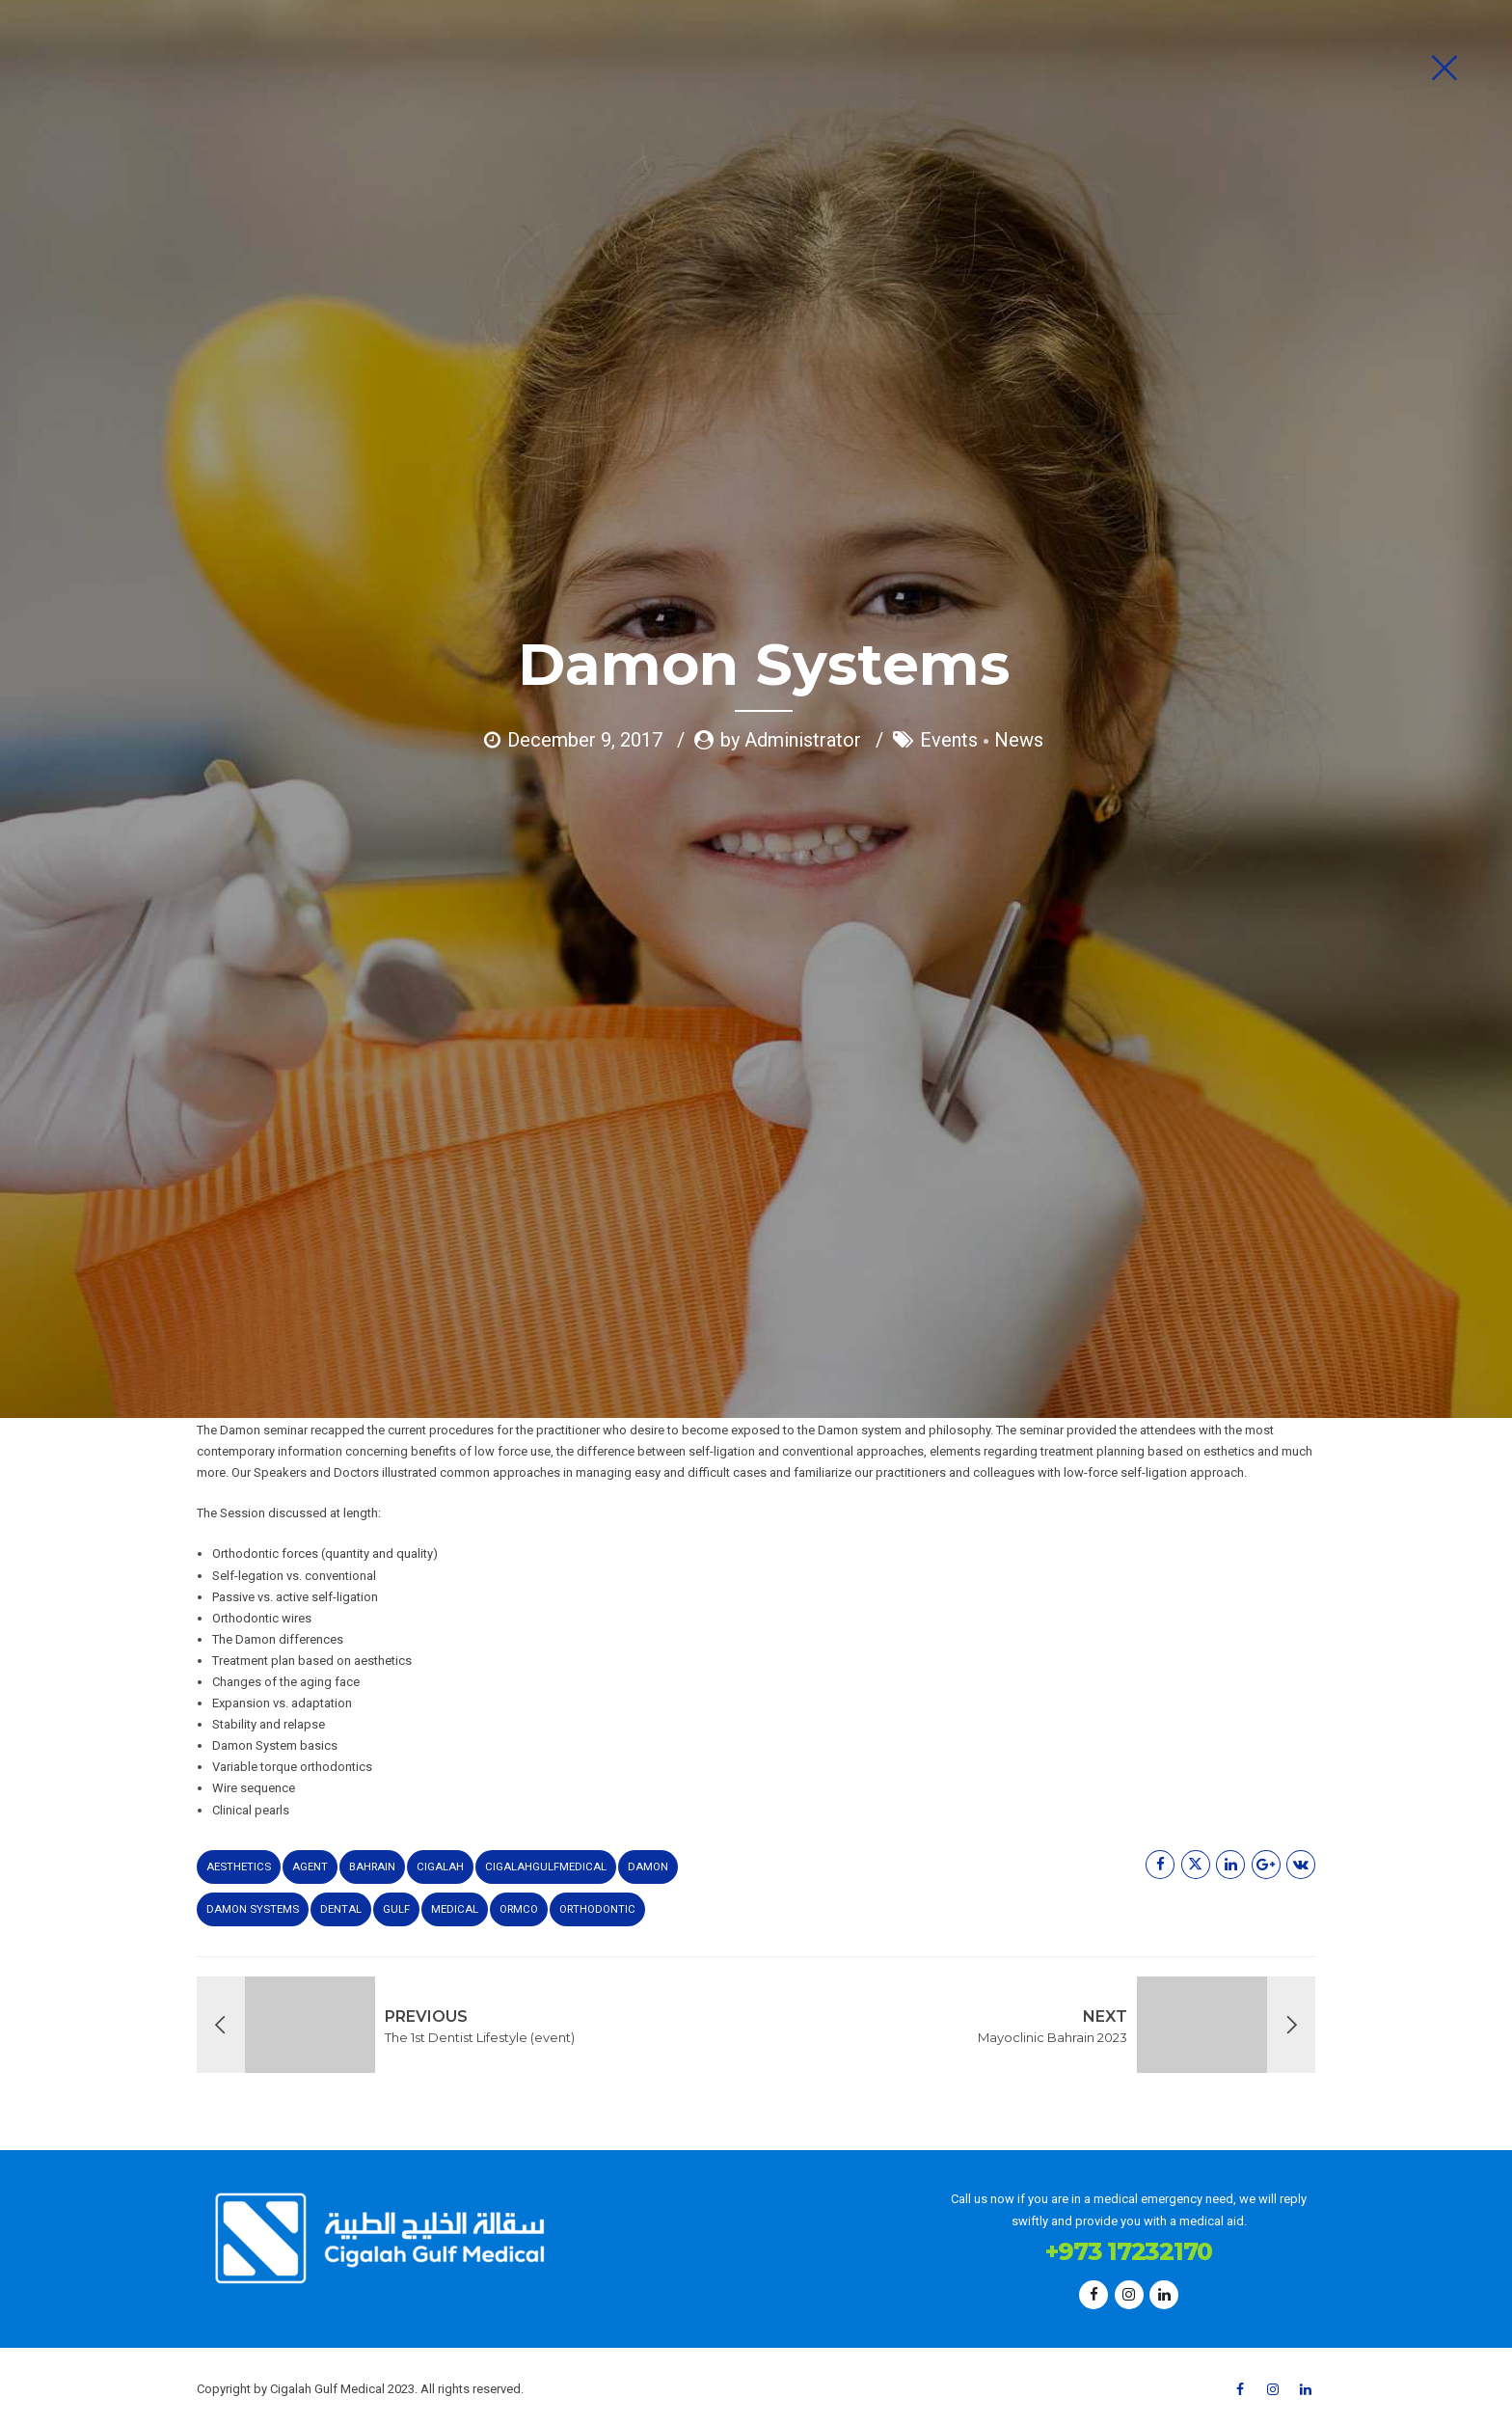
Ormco (519, 1909)
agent (310, 1866)
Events (949, 370)
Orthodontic (597, 1909)
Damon (648, 1866)
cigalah (440, 1866)
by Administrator (790, 370)
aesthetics (238, 1866)
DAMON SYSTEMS (252, 1909)
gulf (396, 1909)
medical (454, 1909)
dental (341, 1909)
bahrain (372, 1866)
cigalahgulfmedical (546, 1866)
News (1018, 370)
